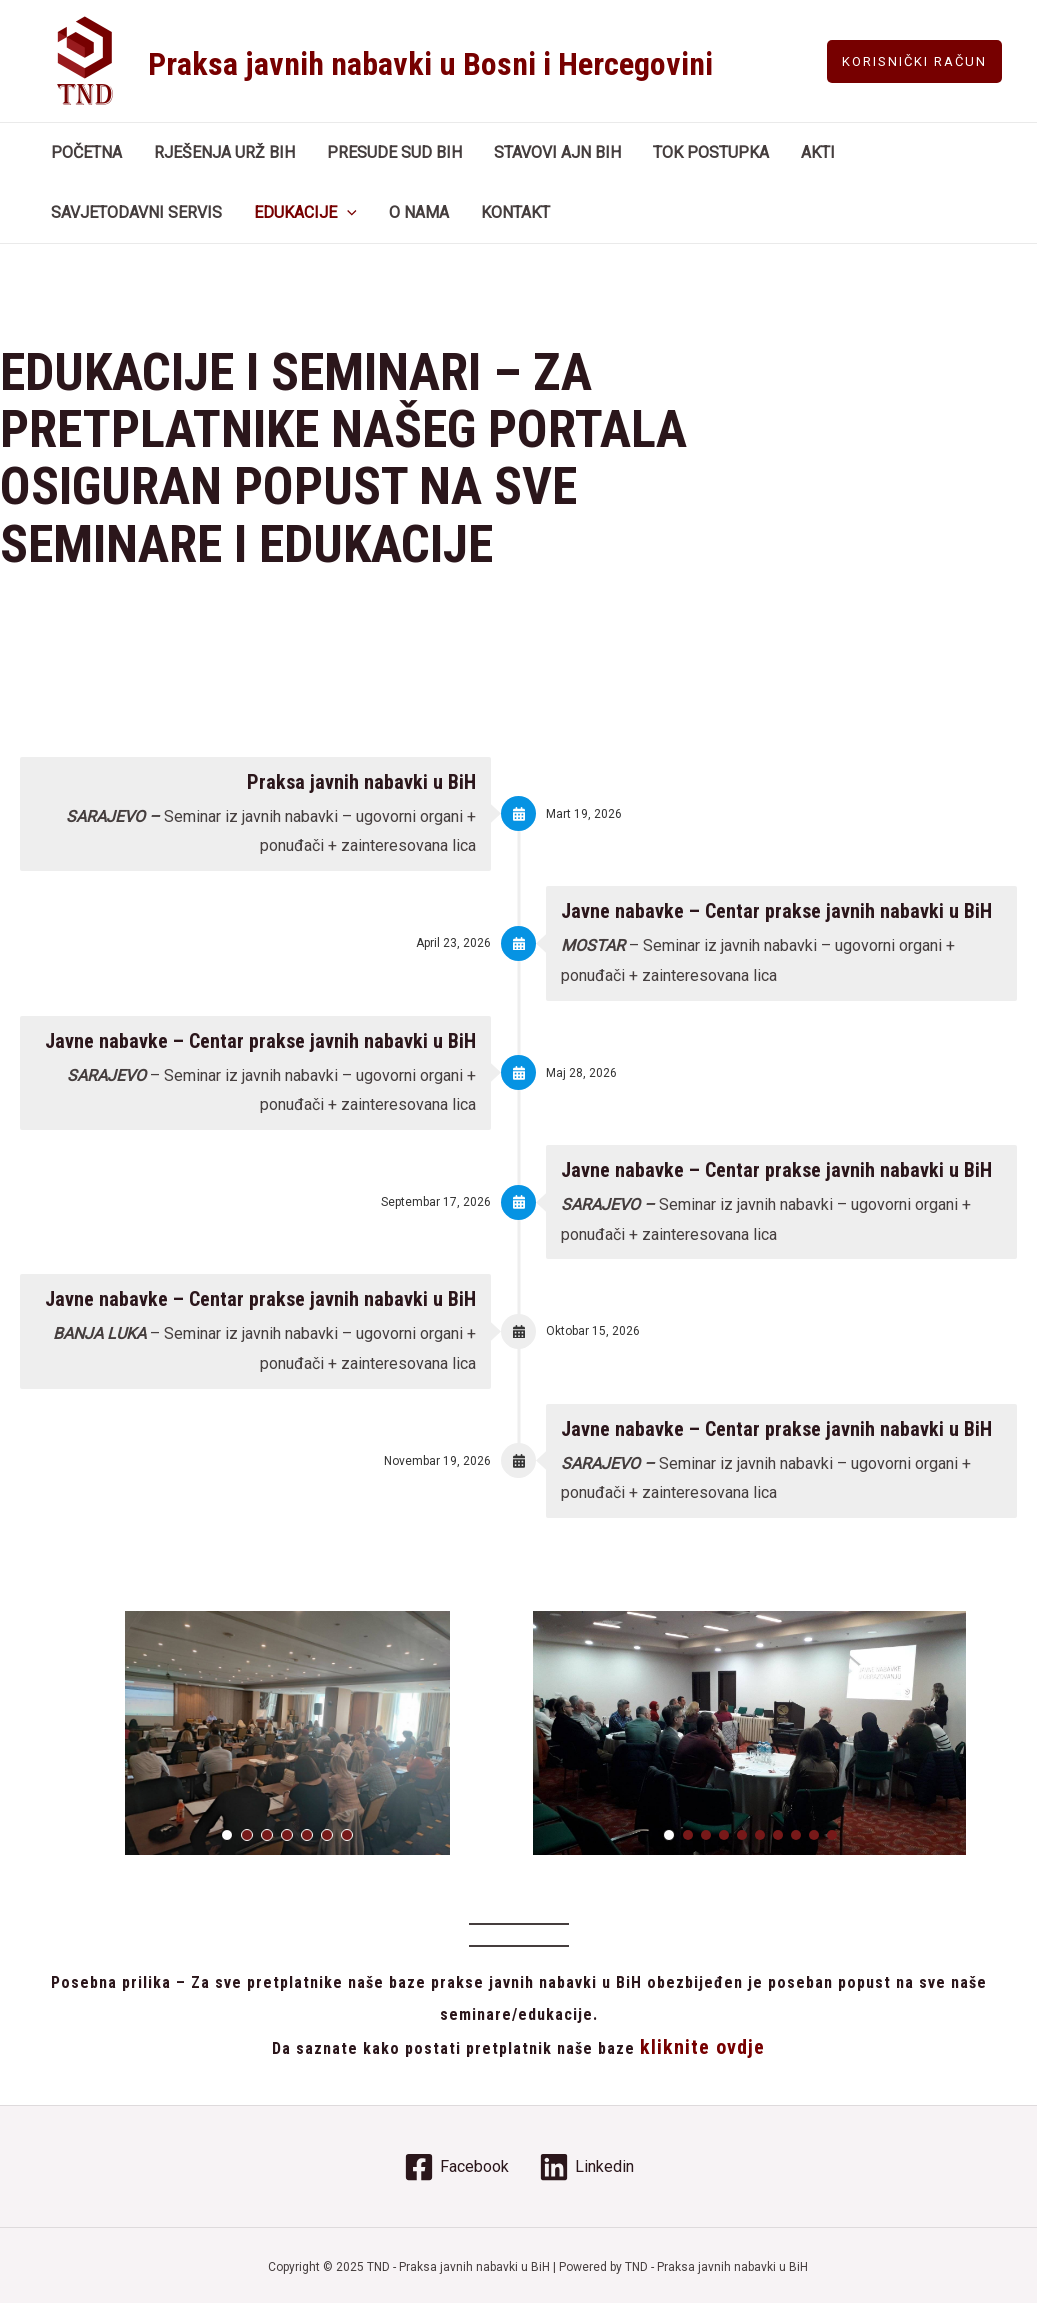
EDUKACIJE (305, 213)
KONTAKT (515, 212)
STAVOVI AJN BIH (557, 152)
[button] (227, 1835)
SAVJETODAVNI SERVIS (136, 212)
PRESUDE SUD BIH (394, 152)
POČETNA (86, 152)
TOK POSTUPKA (711, 152)
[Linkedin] (586, 2167)
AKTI (818, 152)
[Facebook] (456, 2167)
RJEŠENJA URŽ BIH (224, 152)
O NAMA (419, 212)
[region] (287, 1733)
